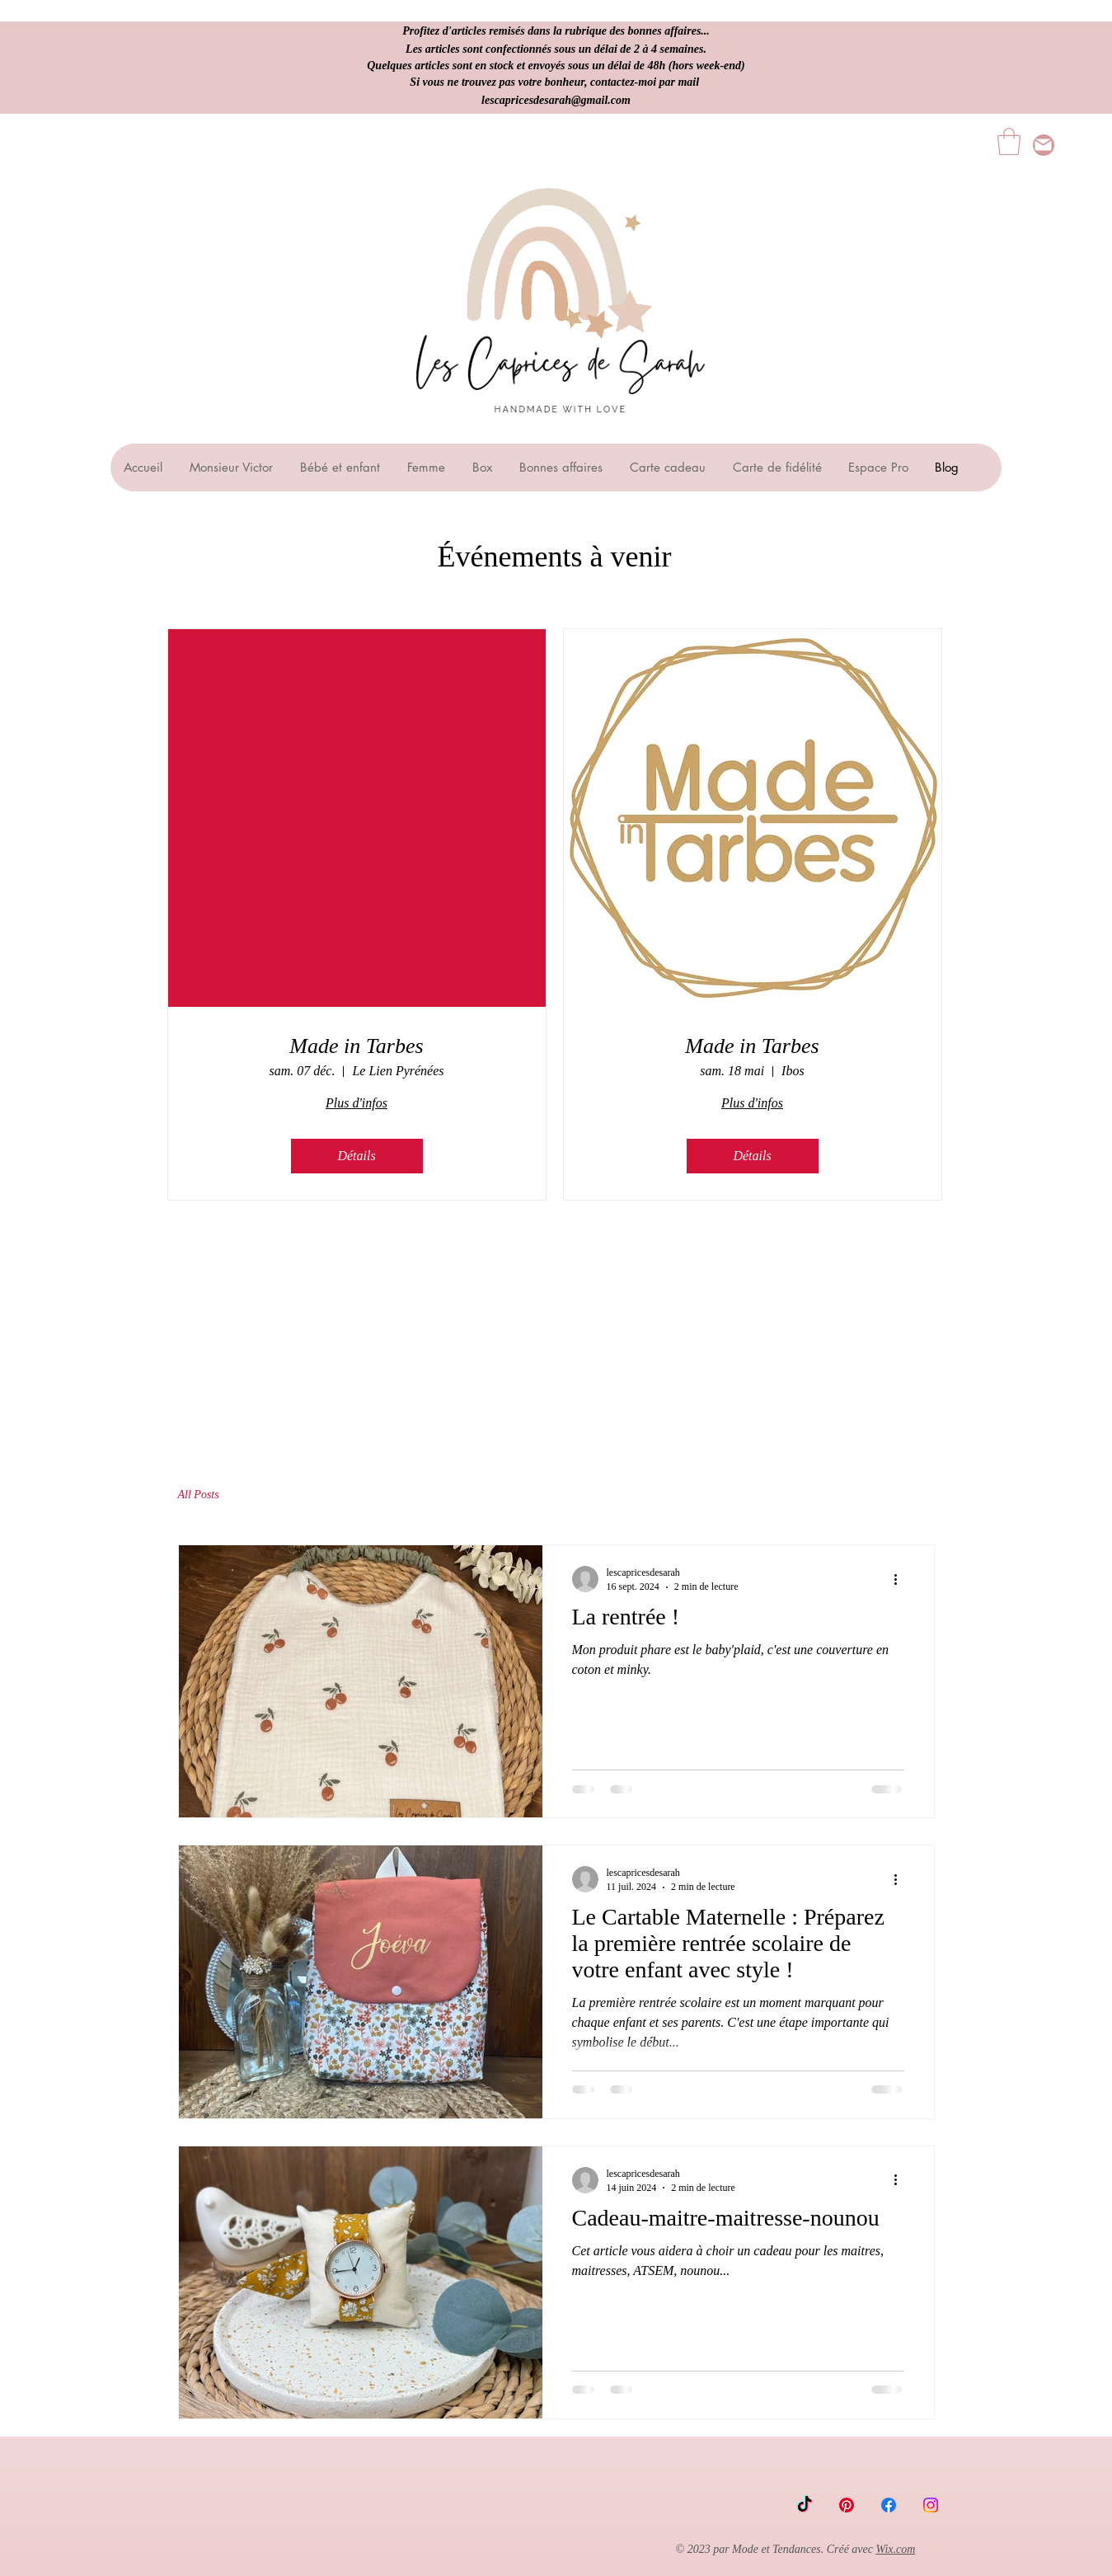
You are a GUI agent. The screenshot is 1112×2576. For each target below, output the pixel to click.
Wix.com (896, 2549)
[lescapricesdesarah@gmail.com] (1043, 145)
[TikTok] (804, 2505)
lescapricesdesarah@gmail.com (556, 100)
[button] (1009, 141)
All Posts (198, 1494)
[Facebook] (889, 2505)
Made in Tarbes (356, 1046)
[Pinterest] (846, 2505)
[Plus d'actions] (902, 1579)
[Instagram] (931, 2505)
